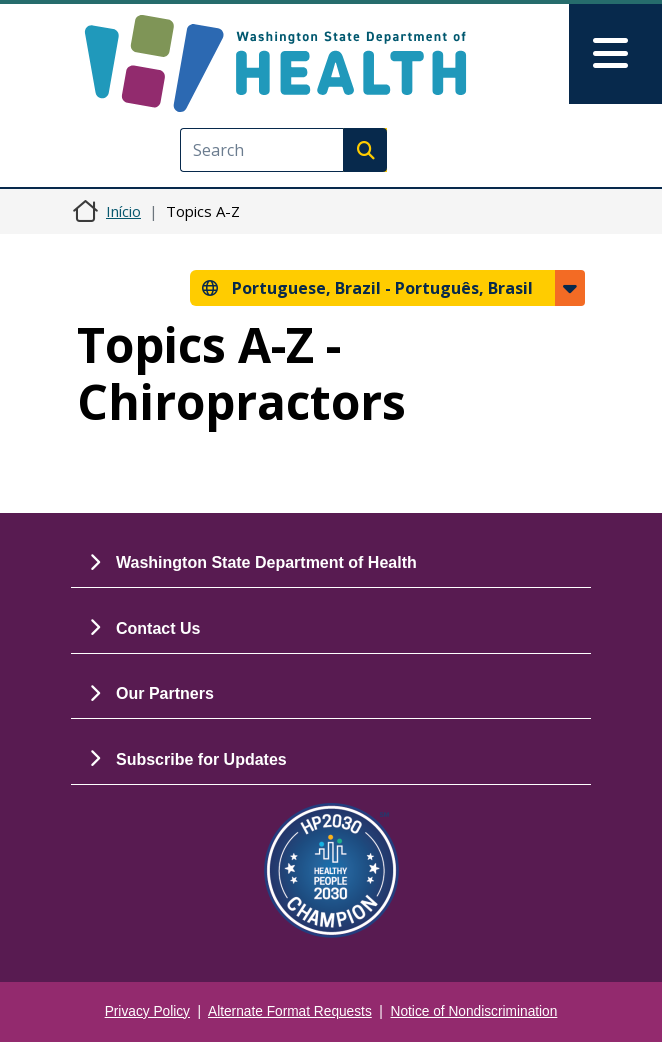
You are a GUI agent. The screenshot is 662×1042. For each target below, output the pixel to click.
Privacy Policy (147, 1011)
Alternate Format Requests (290, 1011)
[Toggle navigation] (615, 54)
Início (123, 211)
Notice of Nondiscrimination (474, 1011)
